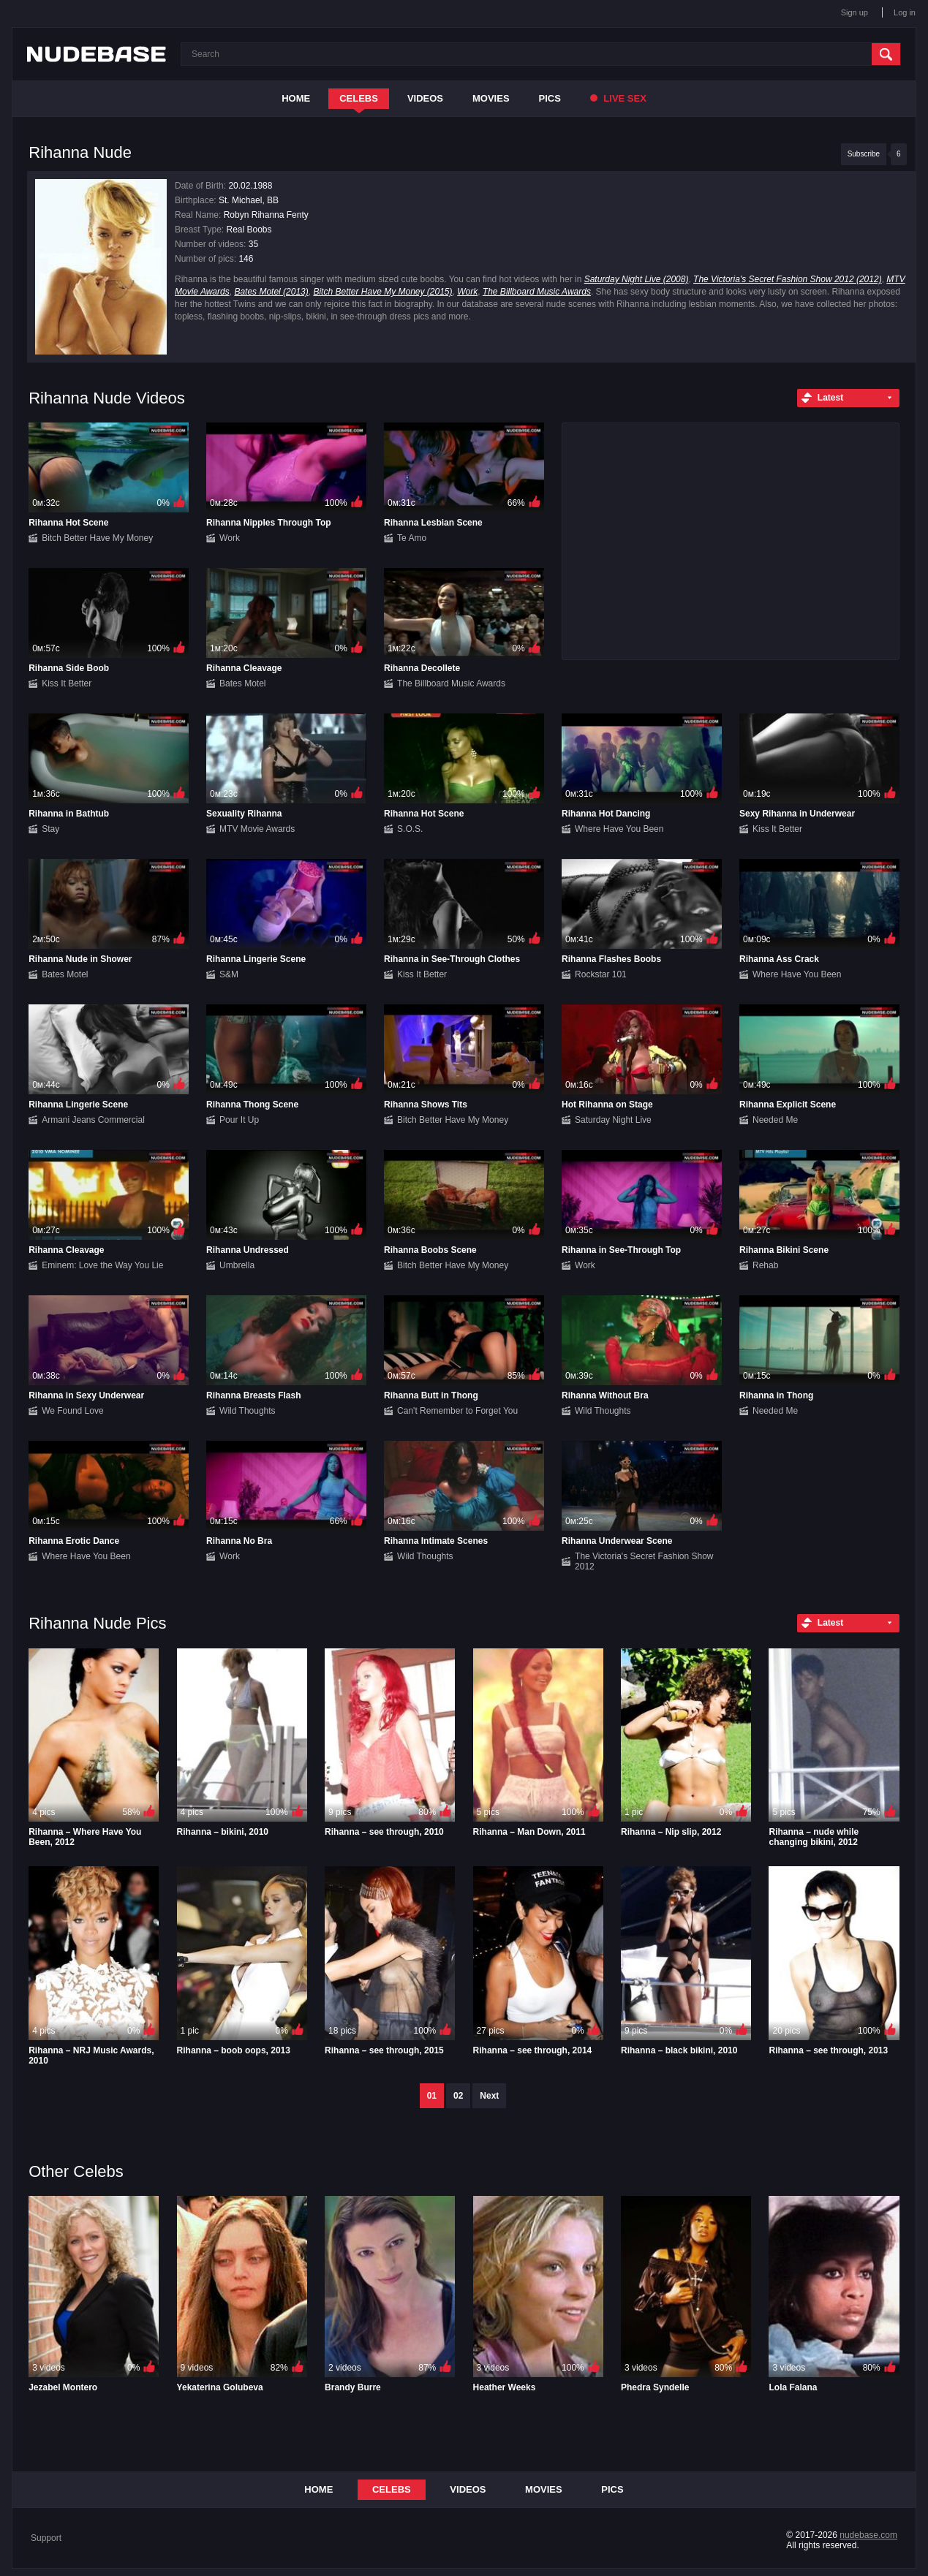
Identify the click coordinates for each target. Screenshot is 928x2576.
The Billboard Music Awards (537, 292)
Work (467, 292)
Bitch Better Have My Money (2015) (382, 292)
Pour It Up (239, 1120)
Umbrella (236, 1265)
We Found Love (73, 1411)
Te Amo (411, 538)
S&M (228, 974)
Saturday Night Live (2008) (636, 279)
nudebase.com (868, 2535)
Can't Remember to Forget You (457, 1411)
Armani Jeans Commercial (93, 1120)
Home (296, 98)
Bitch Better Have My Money (97, 538)
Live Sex (618, 98)
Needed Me (775, 1120)
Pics (550, 98)
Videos (425, 98)
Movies (491, 98)
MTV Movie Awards (257, 829)
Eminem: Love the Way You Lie (102, 1265)
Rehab (765, 1265)
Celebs (358, 98)
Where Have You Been (619, 829)
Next (489, 2096)
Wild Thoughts (247, 1411)
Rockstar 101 (601, 974)
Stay (50, 829)
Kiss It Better (66, 683)
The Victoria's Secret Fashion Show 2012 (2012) (787, 279)
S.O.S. (410, 829)
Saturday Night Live (613, 1120)
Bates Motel (242, 683)
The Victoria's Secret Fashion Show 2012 (644, 1561)
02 (458, 2096)
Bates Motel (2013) (271, 292)
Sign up (854, 12)
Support (46, 2538)
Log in (905, 12)
